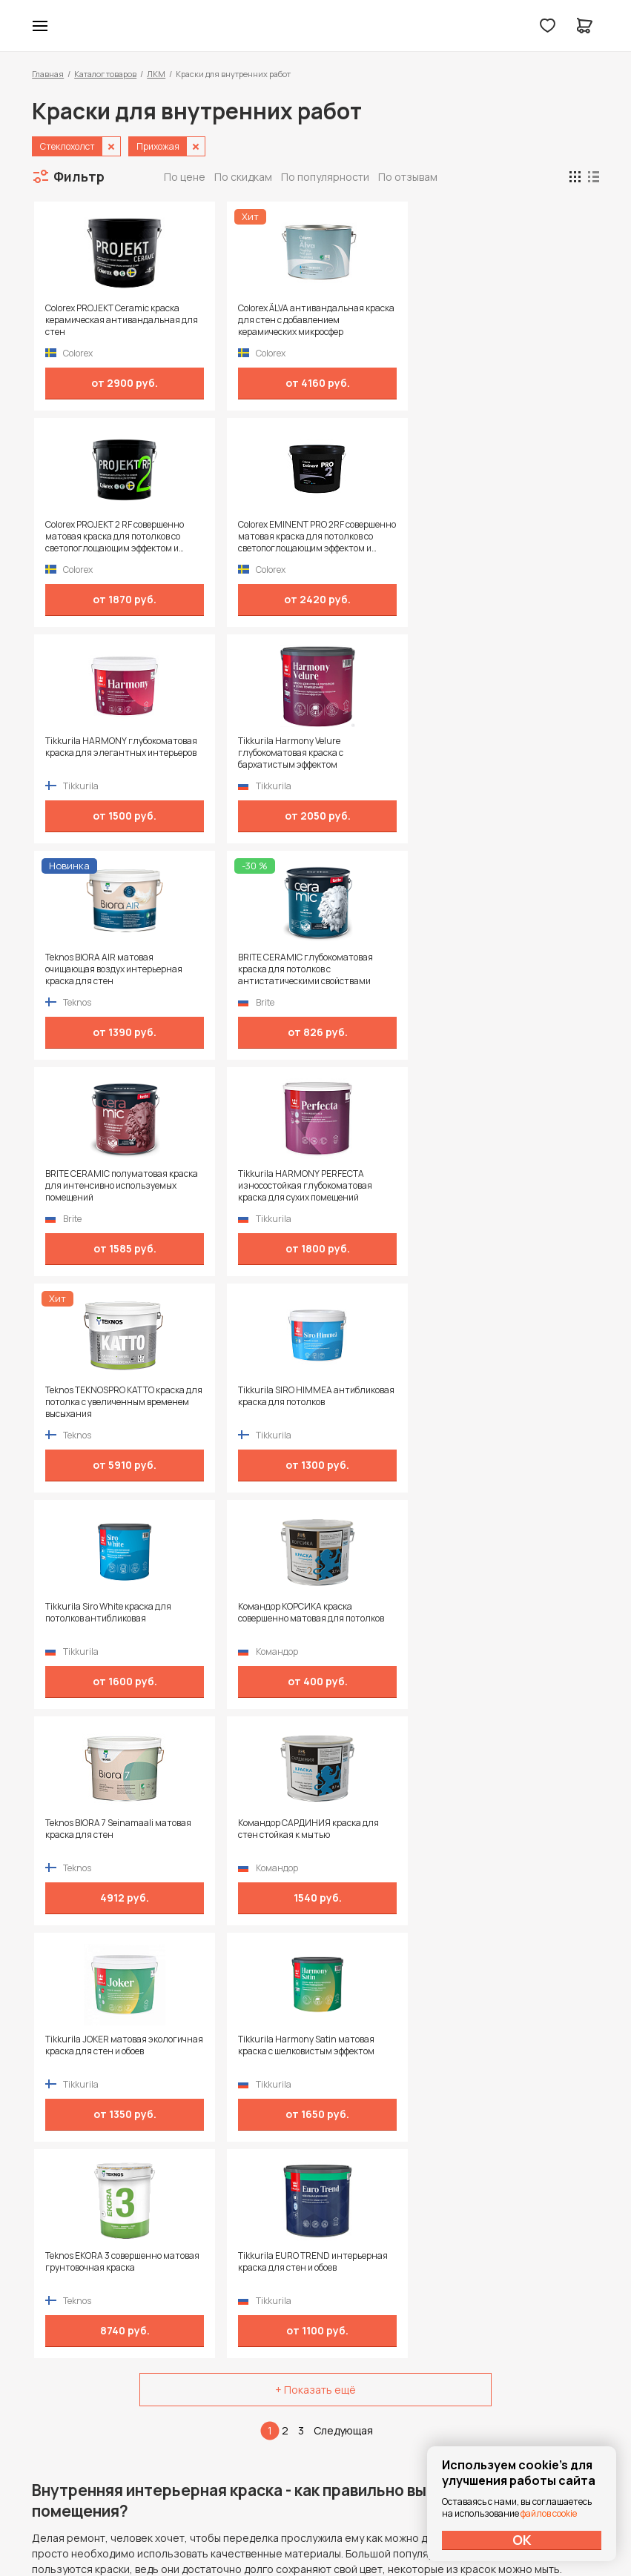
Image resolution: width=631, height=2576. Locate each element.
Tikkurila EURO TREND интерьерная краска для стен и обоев (524, 1186)
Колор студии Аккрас (315, 26)
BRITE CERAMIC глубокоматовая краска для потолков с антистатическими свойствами (521, 536)
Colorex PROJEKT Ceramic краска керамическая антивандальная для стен (95, 320)
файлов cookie (549, 2513)
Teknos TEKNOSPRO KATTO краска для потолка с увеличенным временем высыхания (382, 753)
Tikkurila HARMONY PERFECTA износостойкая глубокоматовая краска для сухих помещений (240, 753)
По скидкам (243, 177)
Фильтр (79, 176)
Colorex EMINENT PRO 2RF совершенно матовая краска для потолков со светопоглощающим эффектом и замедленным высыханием (527, 320)
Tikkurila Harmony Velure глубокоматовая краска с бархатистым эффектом (238, 536)
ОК (522, 2540)
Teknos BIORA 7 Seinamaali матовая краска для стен (382, 963)
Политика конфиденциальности (531, 2369)
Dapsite (353, 2529)
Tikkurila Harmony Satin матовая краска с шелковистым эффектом (236, 1186)
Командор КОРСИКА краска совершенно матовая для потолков (233, 969)
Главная (48, 73)
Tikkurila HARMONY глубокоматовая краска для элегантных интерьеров (92, 536)
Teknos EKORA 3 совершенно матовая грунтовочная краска (373, 1186)
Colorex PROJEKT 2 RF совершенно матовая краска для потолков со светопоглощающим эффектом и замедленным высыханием (383, 320)
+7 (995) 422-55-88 (95, 2368)
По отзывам (407, 177)
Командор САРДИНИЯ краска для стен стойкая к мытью (526, 969)
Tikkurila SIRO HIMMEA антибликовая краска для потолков (526, 753)
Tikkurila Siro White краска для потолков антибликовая (97, 969)
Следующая (343, 1348)
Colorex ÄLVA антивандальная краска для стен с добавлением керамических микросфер (238, 320)
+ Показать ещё (315, 1308)
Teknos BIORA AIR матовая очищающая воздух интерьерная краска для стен (382, 536)
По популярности (325, 177)
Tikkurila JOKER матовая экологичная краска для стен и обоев (94, 1186)
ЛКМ (156, 73)
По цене (184, 177)
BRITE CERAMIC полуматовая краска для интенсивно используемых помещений (98, 753)
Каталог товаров (105, 73)
